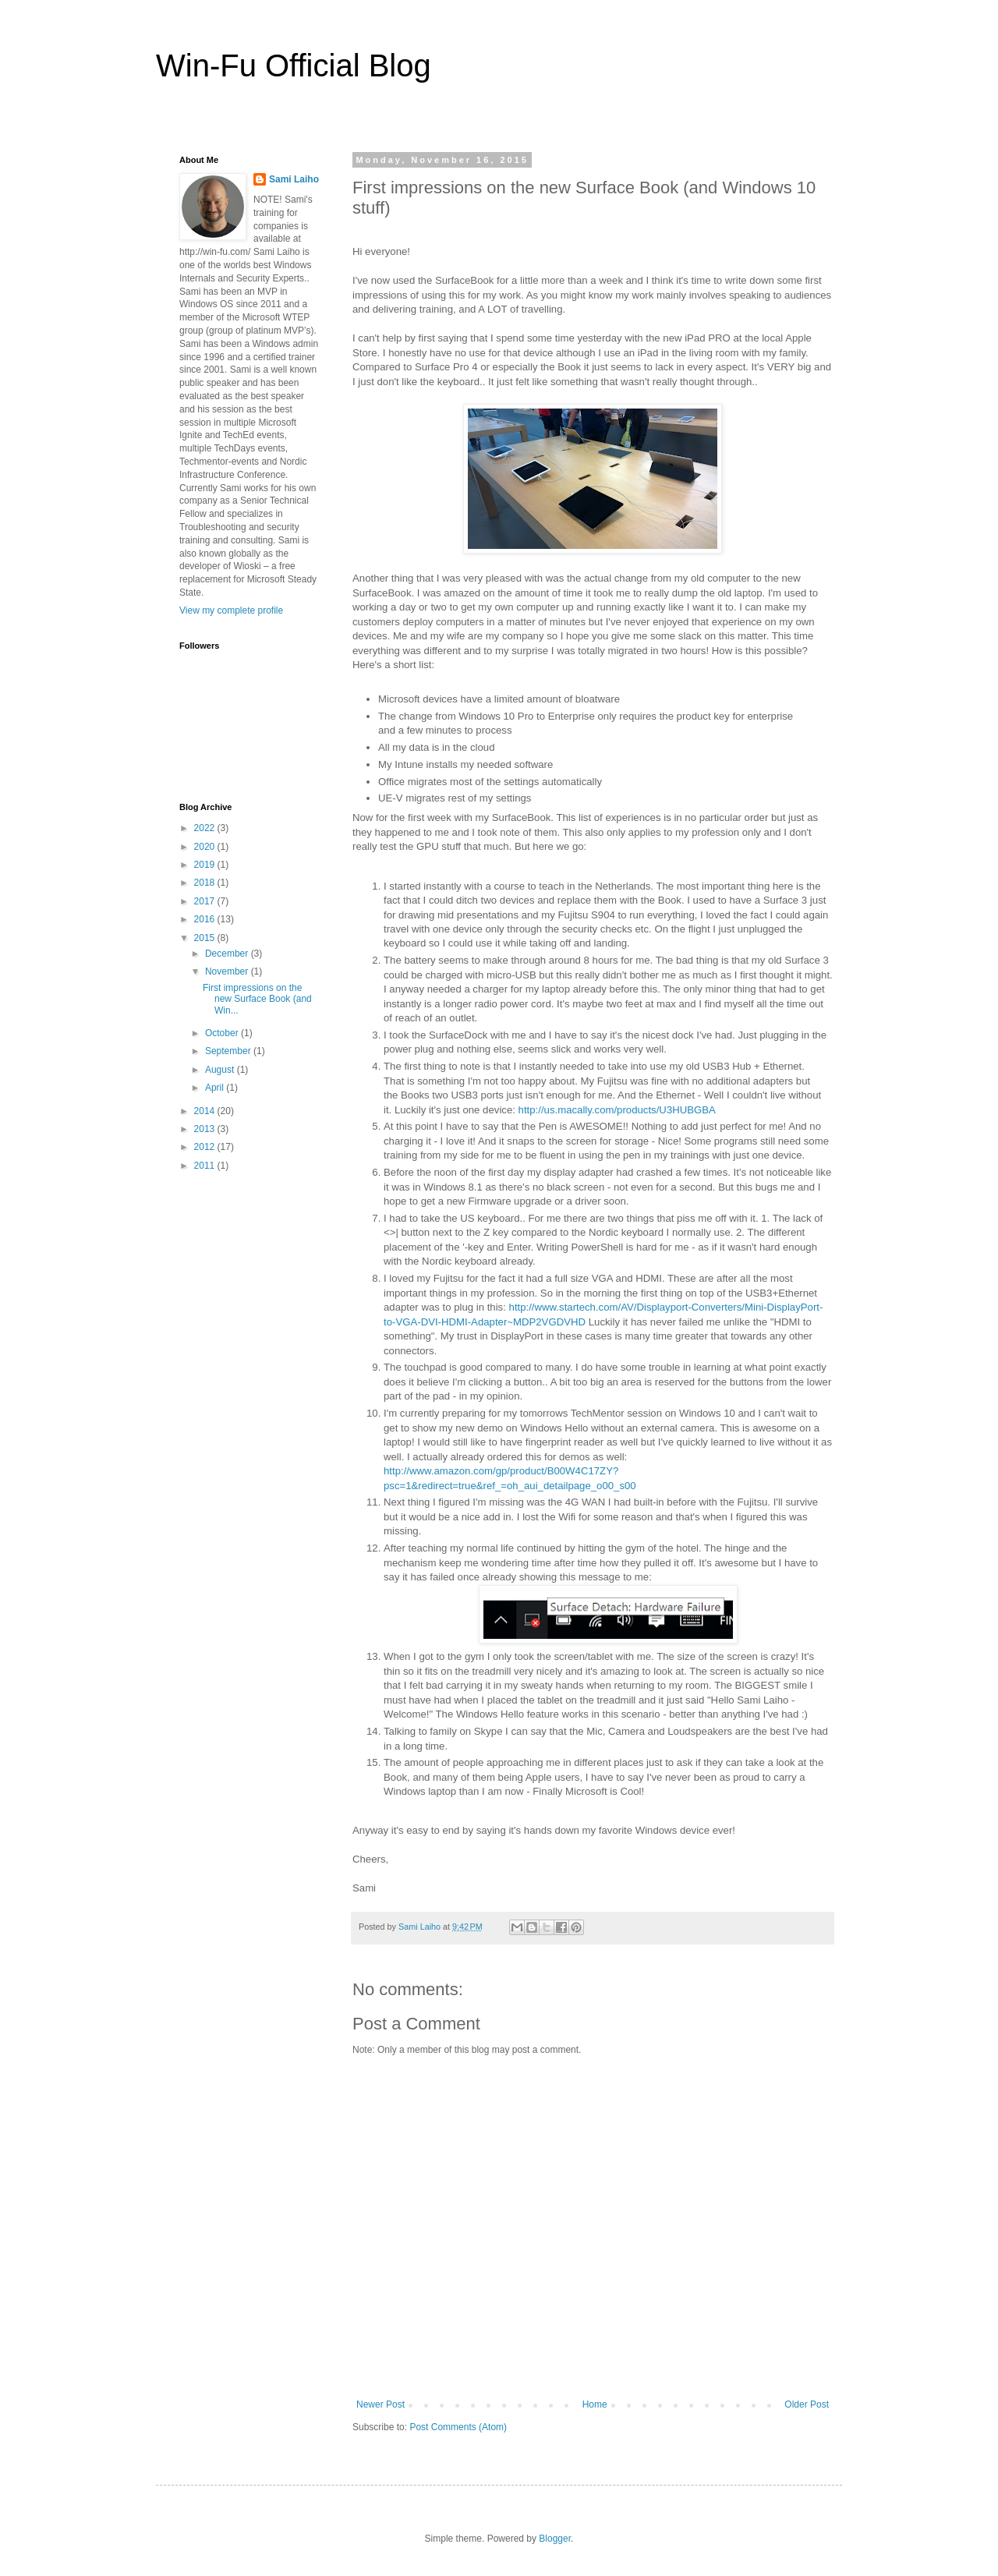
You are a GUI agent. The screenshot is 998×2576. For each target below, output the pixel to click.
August (221, 1069)
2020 (206, 846)
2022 (206, 828)
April (215, 1087)
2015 (206, 937)
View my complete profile (231, 610)
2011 (206, 1165)
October (223, 1033)
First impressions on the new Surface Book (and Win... (257, 999)
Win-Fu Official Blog (293, 65)
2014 (206, 1111)
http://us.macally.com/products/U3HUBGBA (617, 1110)
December (228, 953)
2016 (206, 919)
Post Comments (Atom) (458, 2427)
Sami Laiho (294, 179)
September (229, 1051)
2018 (206, 882)
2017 (206, 901)
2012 (206, 1146)
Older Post (806, 2404)
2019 (206, 864)
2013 (206, 1128)
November (228, 971)
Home (594, 2404)
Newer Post (380, 2404)
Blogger (555, 2538)
